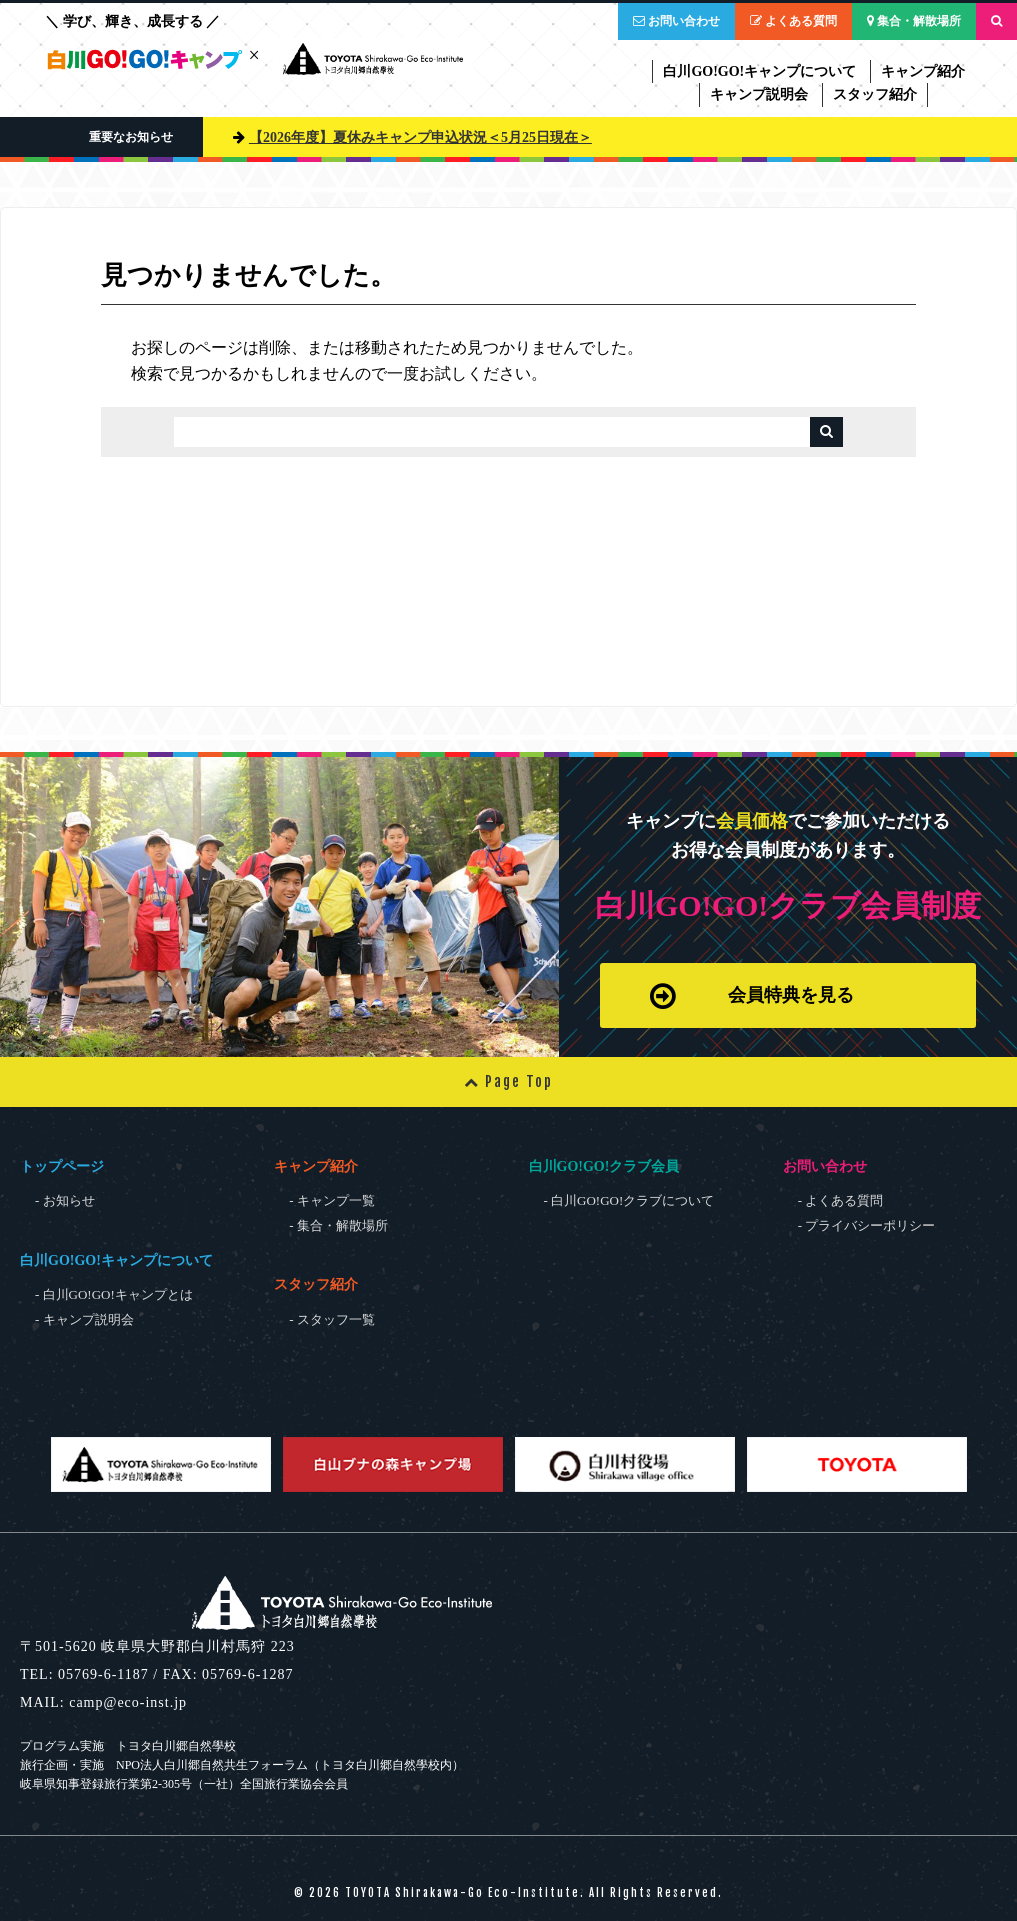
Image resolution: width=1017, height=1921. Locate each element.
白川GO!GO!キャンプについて (759, 71)
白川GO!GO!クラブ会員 (604, 1166)
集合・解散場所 (914, 21)
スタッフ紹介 (875, 94)
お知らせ (69, 1200)
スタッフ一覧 (336, 1319)
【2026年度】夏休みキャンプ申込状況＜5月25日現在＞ (420, 137)
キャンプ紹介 (923, 71)
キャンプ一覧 (336, 1200)
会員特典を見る (749, 989)
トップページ (62, 1166)
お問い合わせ (676, 21)
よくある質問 (793, 21)
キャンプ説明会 (759, 94)
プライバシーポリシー (870, 1225)
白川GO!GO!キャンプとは (118, 1294)
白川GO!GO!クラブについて (632, 1200)
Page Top (508, 1081)
